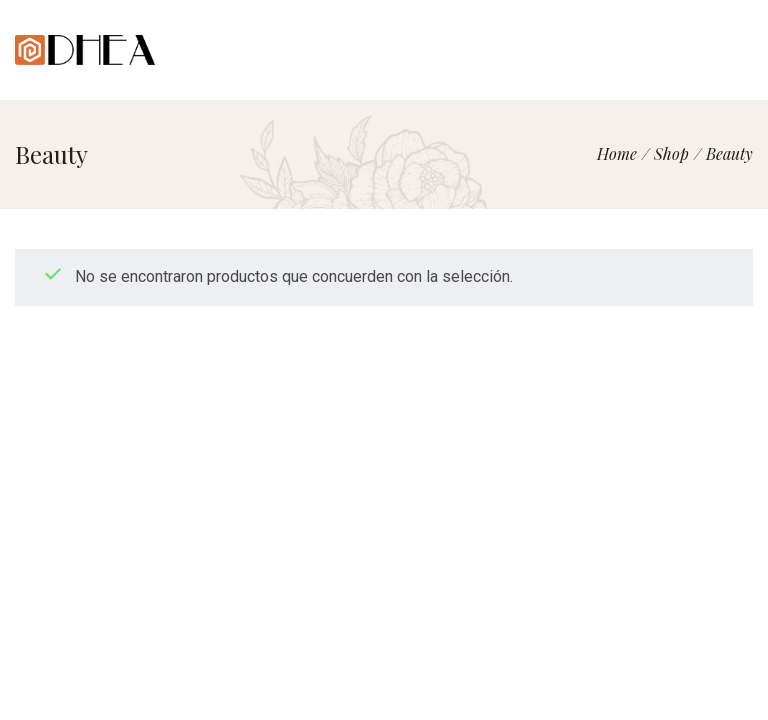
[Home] (617, 153)
